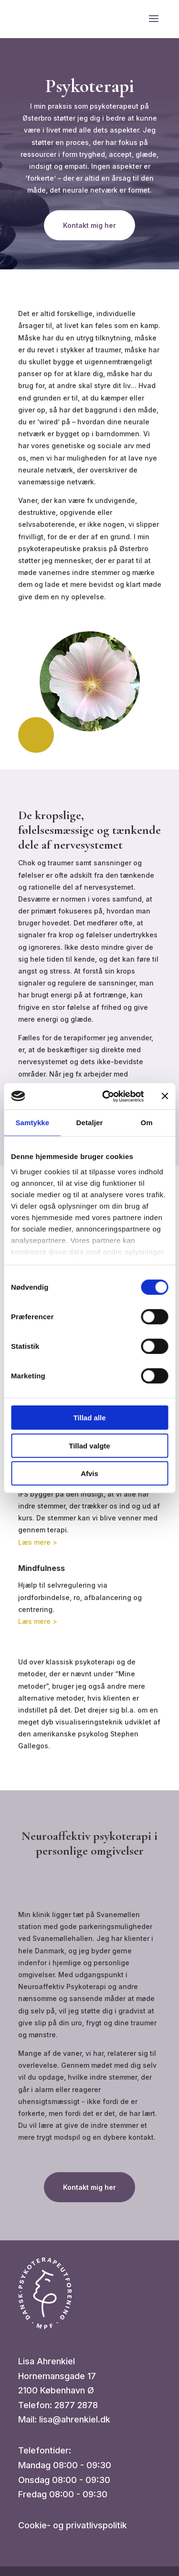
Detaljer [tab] (89, 1123)
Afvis (89, 1473)
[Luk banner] (164, 1096)
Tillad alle (89, 1418)
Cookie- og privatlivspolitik (72, 2525)
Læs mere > (37, 1542)
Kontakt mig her (89, 225)
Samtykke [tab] (32, 1123)
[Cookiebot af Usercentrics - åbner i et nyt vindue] (107, 1096)
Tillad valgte (89, 1445)
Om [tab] (147, 1123)
